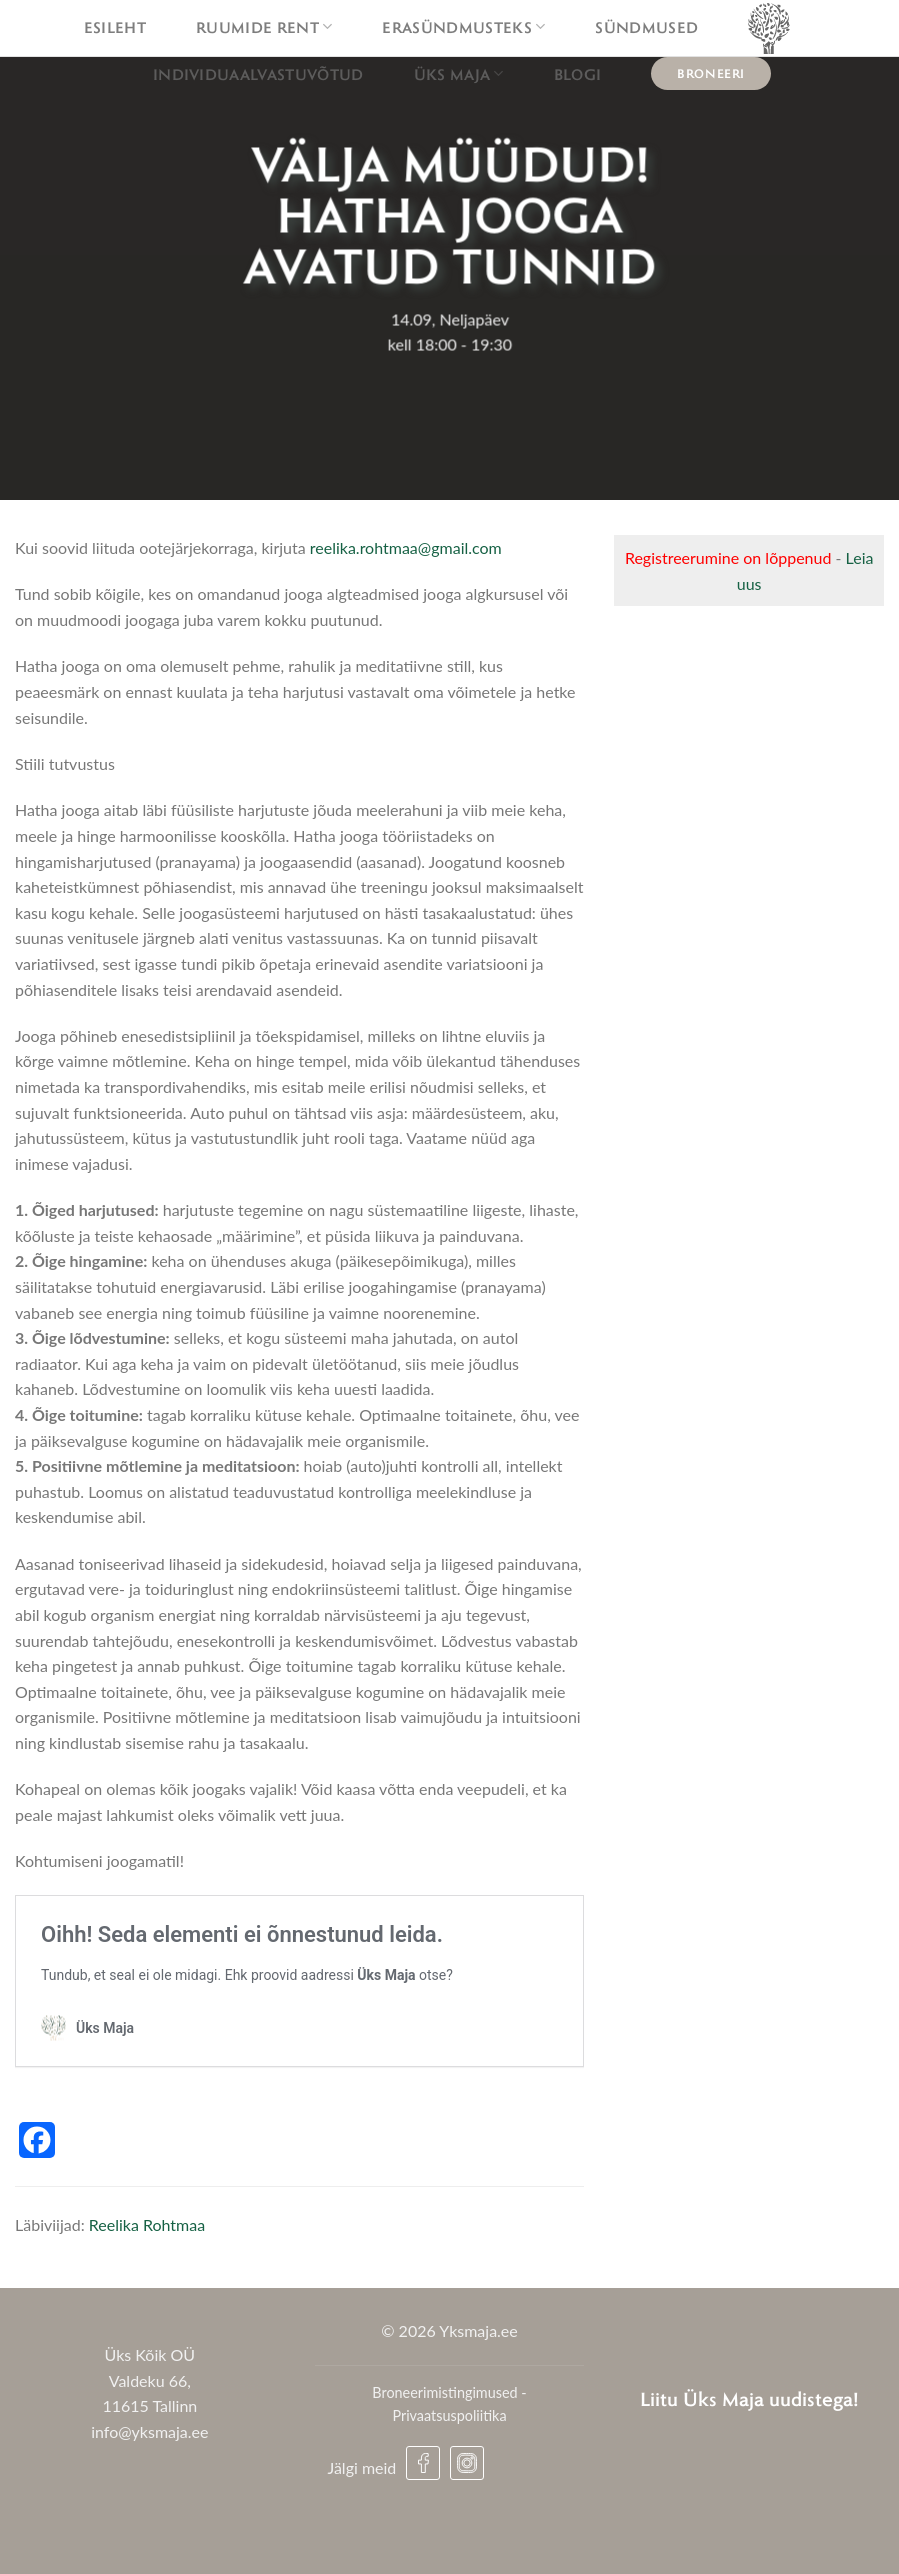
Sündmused (646, 27)
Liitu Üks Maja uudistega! (749, 2398)
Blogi (578, 74)
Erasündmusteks (463, 27)
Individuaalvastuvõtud (258, 74)
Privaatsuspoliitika (449, 2415)
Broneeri (711, 73)
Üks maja (459, 74)
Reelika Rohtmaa (147, 2224)
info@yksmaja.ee (149, 2431)
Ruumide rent (264, 27)
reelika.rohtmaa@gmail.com (406, 547)
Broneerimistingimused (444, 2392)
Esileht (115, 27)
